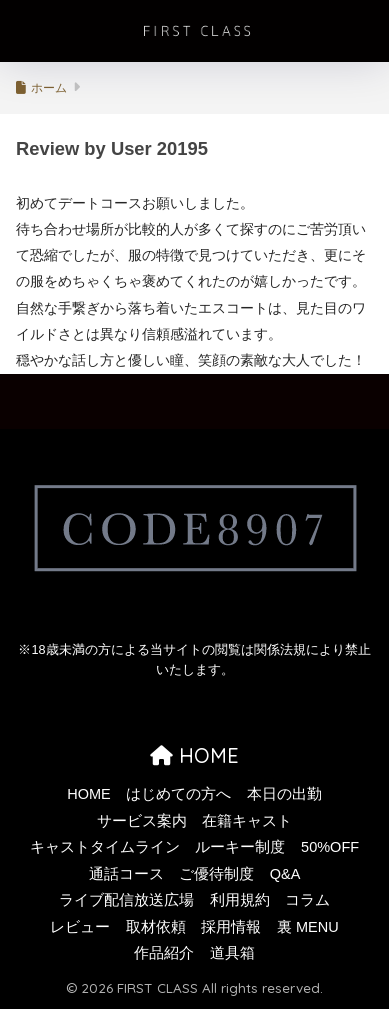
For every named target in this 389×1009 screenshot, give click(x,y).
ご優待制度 (216, 874)
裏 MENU (308, 927)
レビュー (80, 927)
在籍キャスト (247, 821)
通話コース (126, 874)
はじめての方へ (178, 794)
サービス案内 (142, 821)
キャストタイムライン (105, 847)
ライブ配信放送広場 (126, 900)
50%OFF (330, 847)
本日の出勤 (284, 794)
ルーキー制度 (240, 847)
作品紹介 (164, 953)
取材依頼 (156, 927)
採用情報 (231, 927)
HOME (194, 755)
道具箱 (232, 953)
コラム (307, 900)
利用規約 (240, 900)
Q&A (285, 874)
